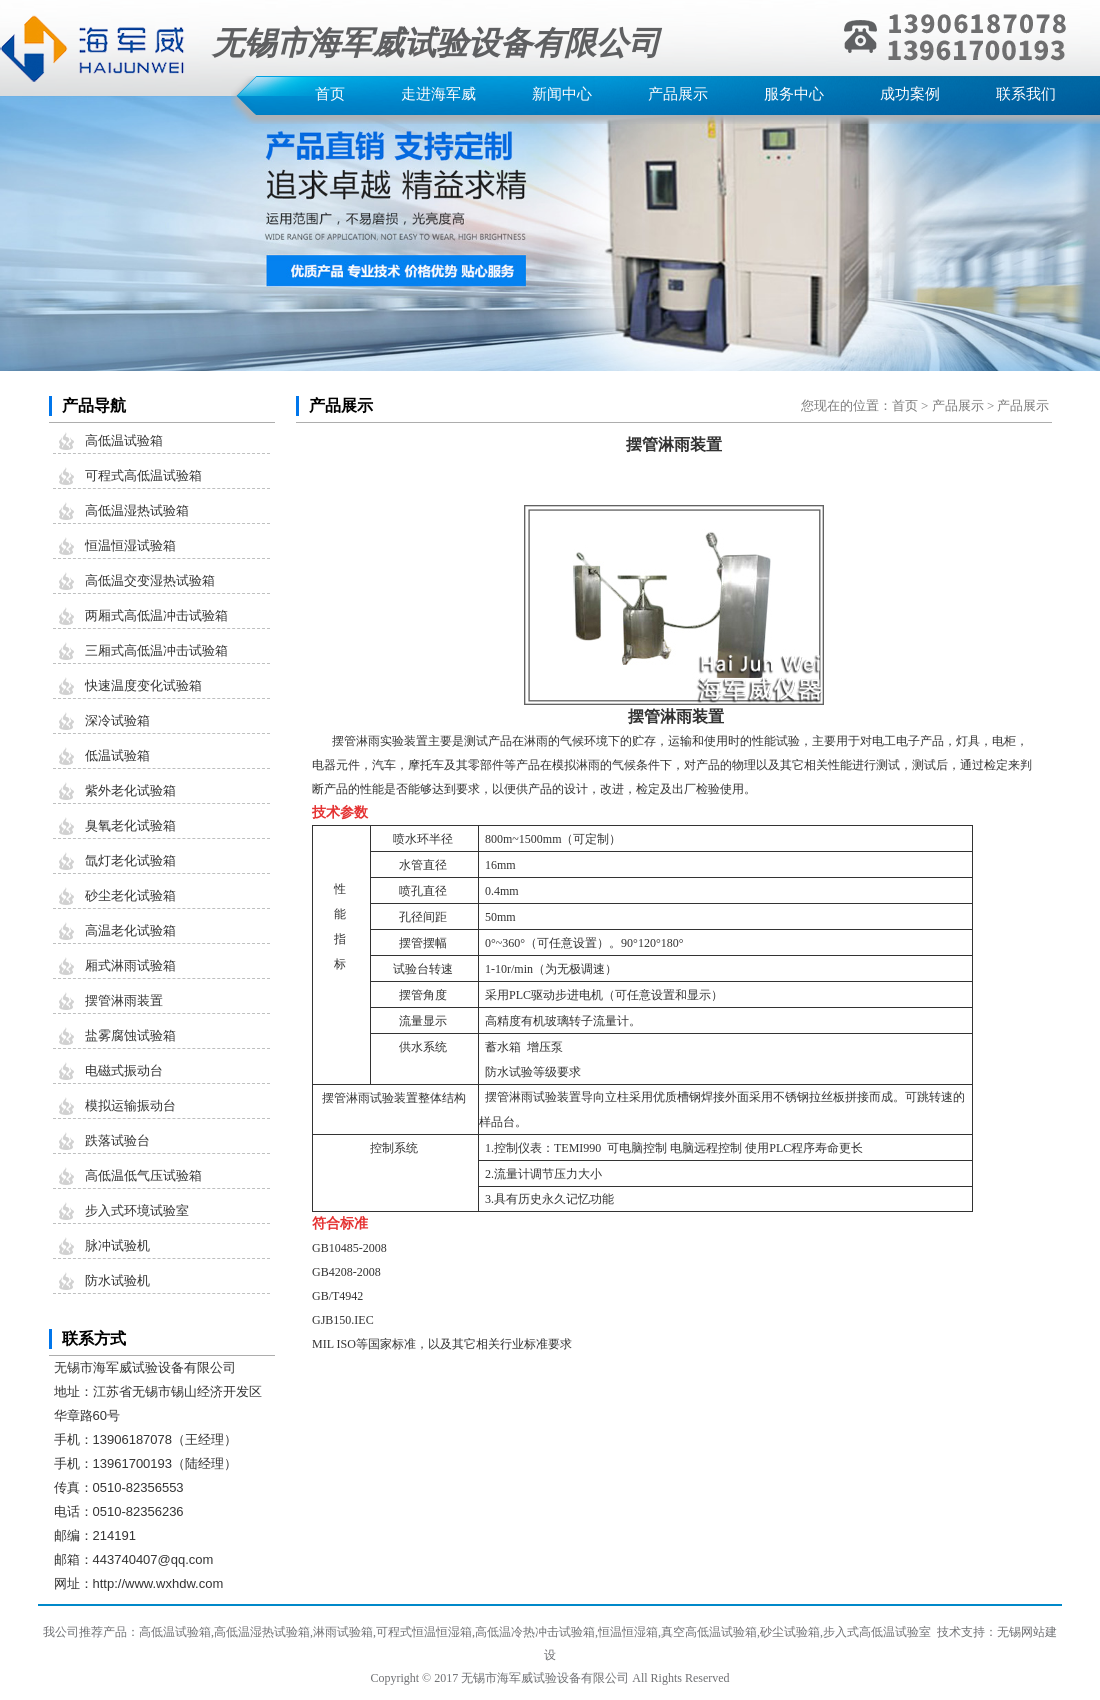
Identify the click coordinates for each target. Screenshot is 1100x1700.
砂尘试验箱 (790, 1632)
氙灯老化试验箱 (130, 860)
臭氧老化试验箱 (130, 825)
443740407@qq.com (153, 1559)
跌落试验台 (117, 1140)
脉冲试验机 (117, 1245)
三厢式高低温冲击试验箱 (156, 650)
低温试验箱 (117, 755)
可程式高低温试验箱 (143, 475)
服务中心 (794, 93)
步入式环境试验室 (137, 1210)
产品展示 (678, 93)
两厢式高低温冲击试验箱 (156, 615)
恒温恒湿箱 (628, 1632)
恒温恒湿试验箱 (130, 545)
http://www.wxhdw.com (158, 1583)
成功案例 (910, 93)
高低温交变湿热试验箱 (150, 580)
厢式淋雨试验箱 (130, 965)
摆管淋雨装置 (124, 1000)
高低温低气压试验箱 (143, 1175)
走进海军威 (438, 93)
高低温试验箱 (124, 440)
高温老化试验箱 (130, 930)
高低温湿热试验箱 (137, 510)
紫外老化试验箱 (130, 790)
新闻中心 (562, 93)
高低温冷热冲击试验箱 (535, 1632)
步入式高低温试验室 (877, 1632)
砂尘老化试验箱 (130, 895)
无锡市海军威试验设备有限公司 (545, 1678)
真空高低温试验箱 (709, 1632)
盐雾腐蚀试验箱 (130, 1035)
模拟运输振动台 (130, 1105)
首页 (330, 93)
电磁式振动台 (124, 1070)
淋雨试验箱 (343, 1632)
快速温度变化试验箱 (143, 685)
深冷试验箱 (117, 720)
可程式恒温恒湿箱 (424, 1632)
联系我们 (1026, 93)
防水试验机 (117, 1280)
